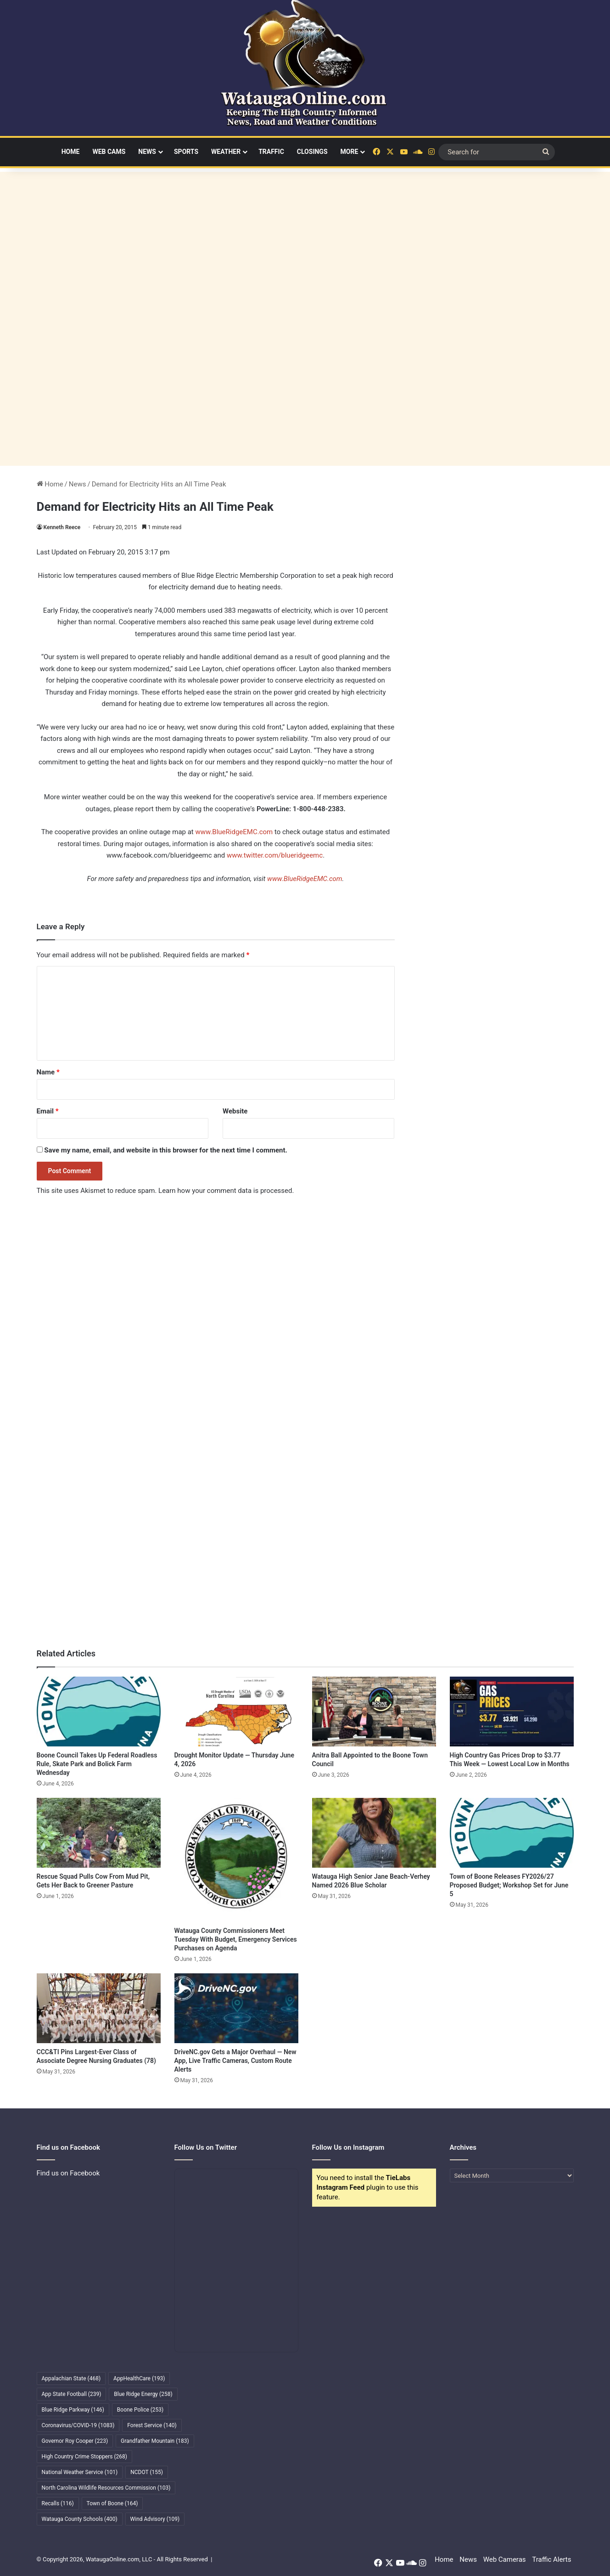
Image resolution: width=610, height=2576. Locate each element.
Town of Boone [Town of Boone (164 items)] (112, 2503)
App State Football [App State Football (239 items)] (71, 2394)
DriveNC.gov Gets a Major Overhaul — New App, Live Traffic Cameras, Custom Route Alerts (235, 2060)
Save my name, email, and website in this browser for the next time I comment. (165, 1150)
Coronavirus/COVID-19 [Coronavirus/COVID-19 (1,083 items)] (78, 2425)
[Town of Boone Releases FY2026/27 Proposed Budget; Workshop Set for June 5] (512, 1833)
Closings (312, 151)
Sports (186, 151)
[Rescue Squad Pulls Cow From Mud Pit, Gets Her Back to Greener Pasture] (99, 1833)
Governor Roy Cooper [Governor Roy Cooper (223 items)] (75, 2441)
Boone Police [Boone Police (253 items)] (140, 2410)
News (147, 151)
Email (48, 1111)
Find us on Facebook (68, 2173)
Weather (226, 151)
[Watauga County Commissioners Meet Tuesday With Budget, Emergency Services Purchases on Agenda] (236, 1860)
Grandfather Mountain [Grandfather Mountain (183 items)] (155, 2441)
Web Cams (108, 151)
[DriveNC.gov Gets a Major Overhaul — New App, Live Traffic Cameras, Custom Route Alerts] (236, 2008)
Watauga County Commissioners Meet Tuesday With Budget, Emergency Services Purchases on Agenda (235, 1939)
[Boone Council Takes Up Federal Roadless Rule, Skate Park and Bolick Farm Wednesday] (99, 1711)
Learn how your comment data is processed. (226, 1190)
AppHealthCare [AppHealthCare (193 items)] (139, 2378)
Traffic (271, 151)
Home (71, 151)
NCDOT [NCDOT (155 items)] (146, 2472)
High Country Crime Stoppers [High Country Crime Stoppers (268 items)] (85, 2456)
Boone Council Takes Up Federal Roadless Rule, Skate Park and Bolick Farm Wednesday (97, 1763)
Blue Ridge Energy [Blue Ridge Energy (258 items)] (143, 2394)
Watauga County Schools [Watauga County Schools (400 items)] (80, 2519)
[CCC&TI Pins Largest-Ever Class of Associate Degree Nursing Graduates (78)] (99, 2008)
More (349, 151)
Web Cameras (504, 2559)
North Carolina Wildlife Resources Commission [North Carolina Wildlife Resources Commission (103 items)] (106, 2488)
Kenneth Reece (62, 527)
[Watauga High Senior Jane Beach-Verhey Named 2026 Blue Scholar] (374, 1833)
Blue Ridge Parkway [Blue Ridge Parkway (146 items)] (73, 2410)
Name (48, 1072)
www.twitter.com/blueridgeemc (275, 855)
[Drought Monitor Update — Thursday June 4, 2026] (236, 1711)
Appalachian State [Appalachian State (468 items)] (71, 2378)
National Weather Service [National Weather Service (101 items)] (80, 2472)
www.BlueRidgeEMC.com (234, 832)
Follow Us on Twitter (205, 2147)
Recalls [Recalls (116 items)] (58, 2503)
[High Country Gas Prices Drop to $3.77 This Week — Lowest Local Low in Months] (512, 1711)
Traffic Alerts (551, 2559)
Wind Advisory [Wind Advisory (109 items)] (155, 2519)
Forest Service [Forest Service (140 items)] (151, 2425)
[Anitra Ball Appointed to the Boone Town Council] (374, 1711)
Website (235, 1111)
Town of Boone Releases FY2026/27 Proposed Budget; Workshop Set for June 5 (509, 1885)
